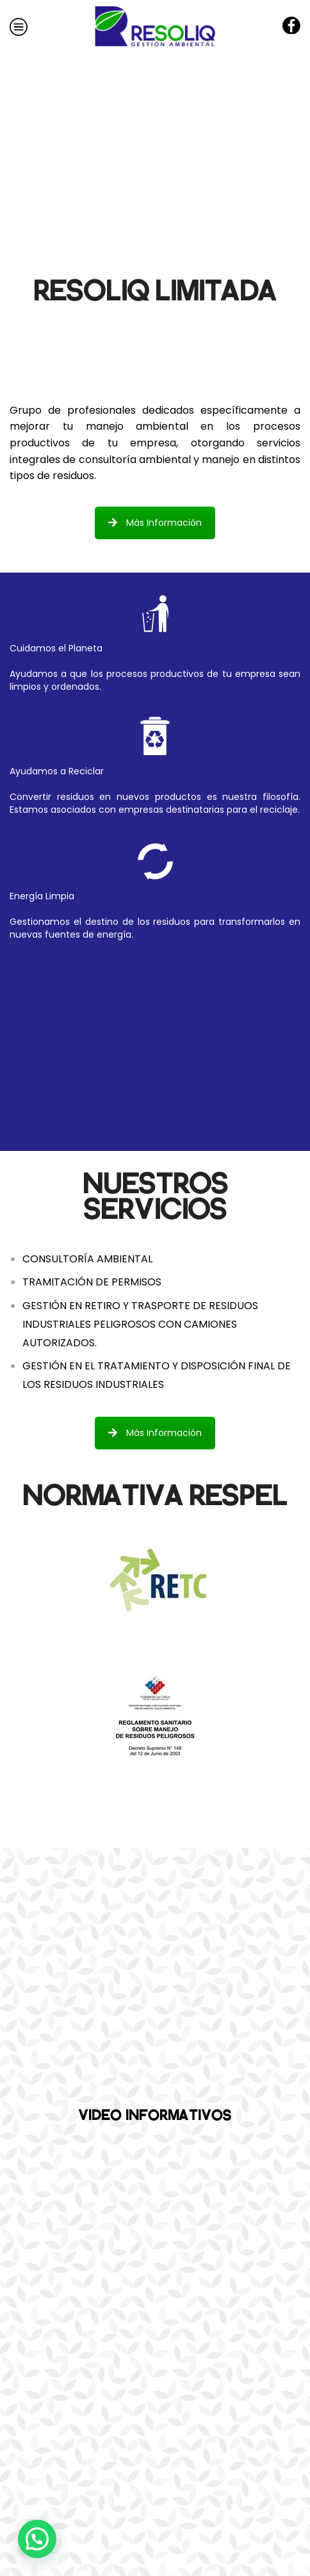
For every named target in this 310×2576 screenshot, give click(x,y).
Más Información (155, 522)
